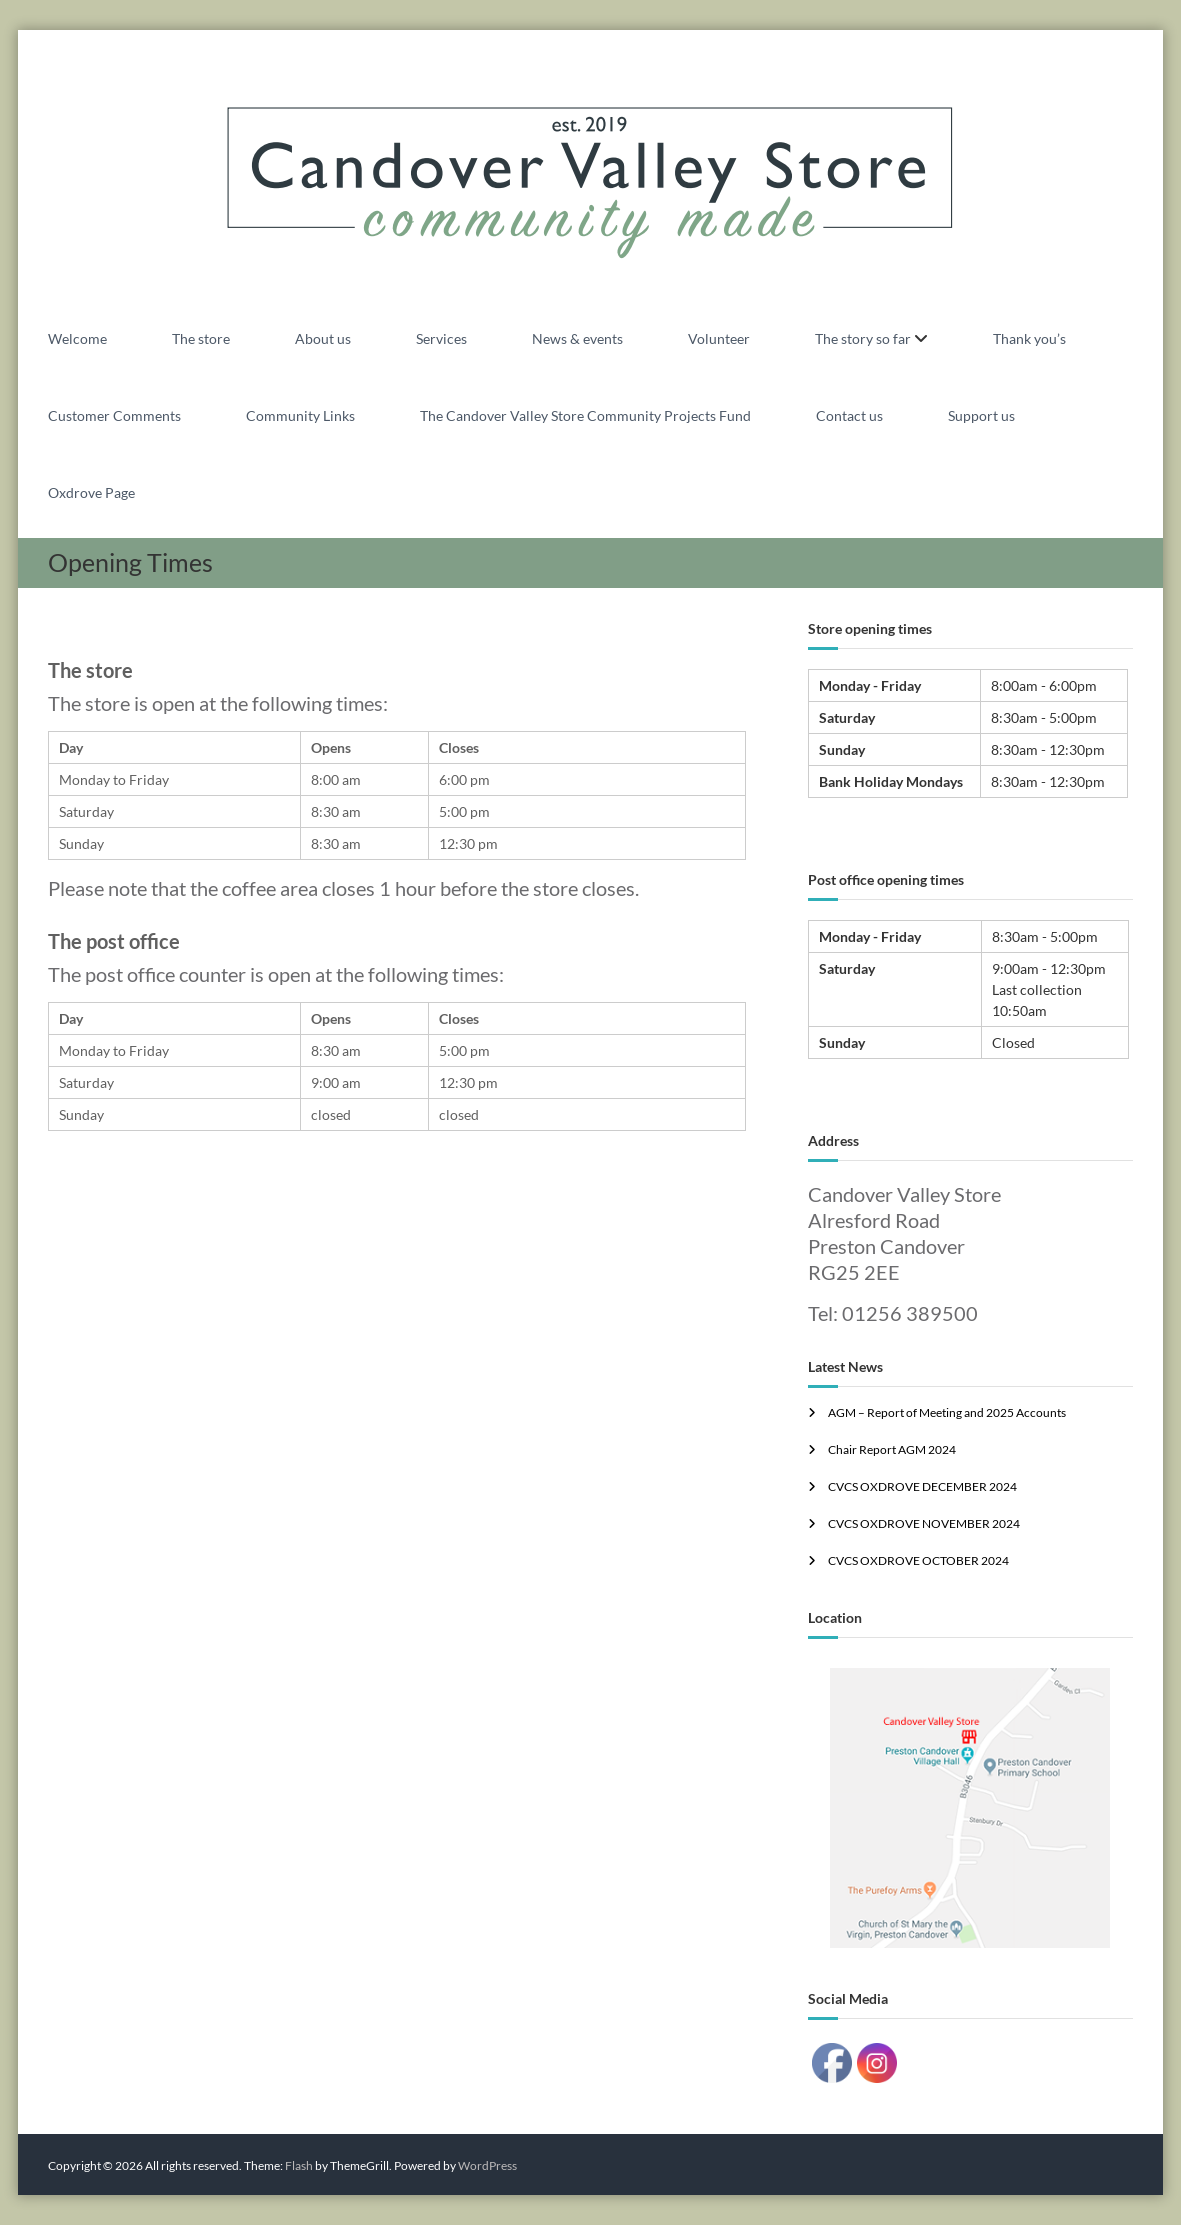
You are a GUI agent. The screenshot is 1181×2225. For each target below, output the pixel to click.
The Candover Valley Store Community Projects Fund (585, 415)
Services (441, 338)
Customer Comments (114, 415)
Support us (981, 415)
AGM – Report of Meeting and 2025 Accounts (947, 1412)
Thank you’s (1029, 338)
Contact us (849, 415)
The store (201, 338)
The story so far (863, 338)
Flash (299, 2165)
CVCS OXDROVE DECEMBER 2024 (922, 1486)
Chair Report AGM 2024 (892, 1449)
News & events (577, 338)
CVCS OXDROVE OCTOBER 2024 (918, 1560)
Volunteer (719, 338)
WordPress (487, 2165)
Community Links (300, 415)
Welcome (77, 338)
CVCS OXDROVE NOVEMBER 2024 (924, 1523)
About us (323, 338)
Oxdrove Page (91, 492)
